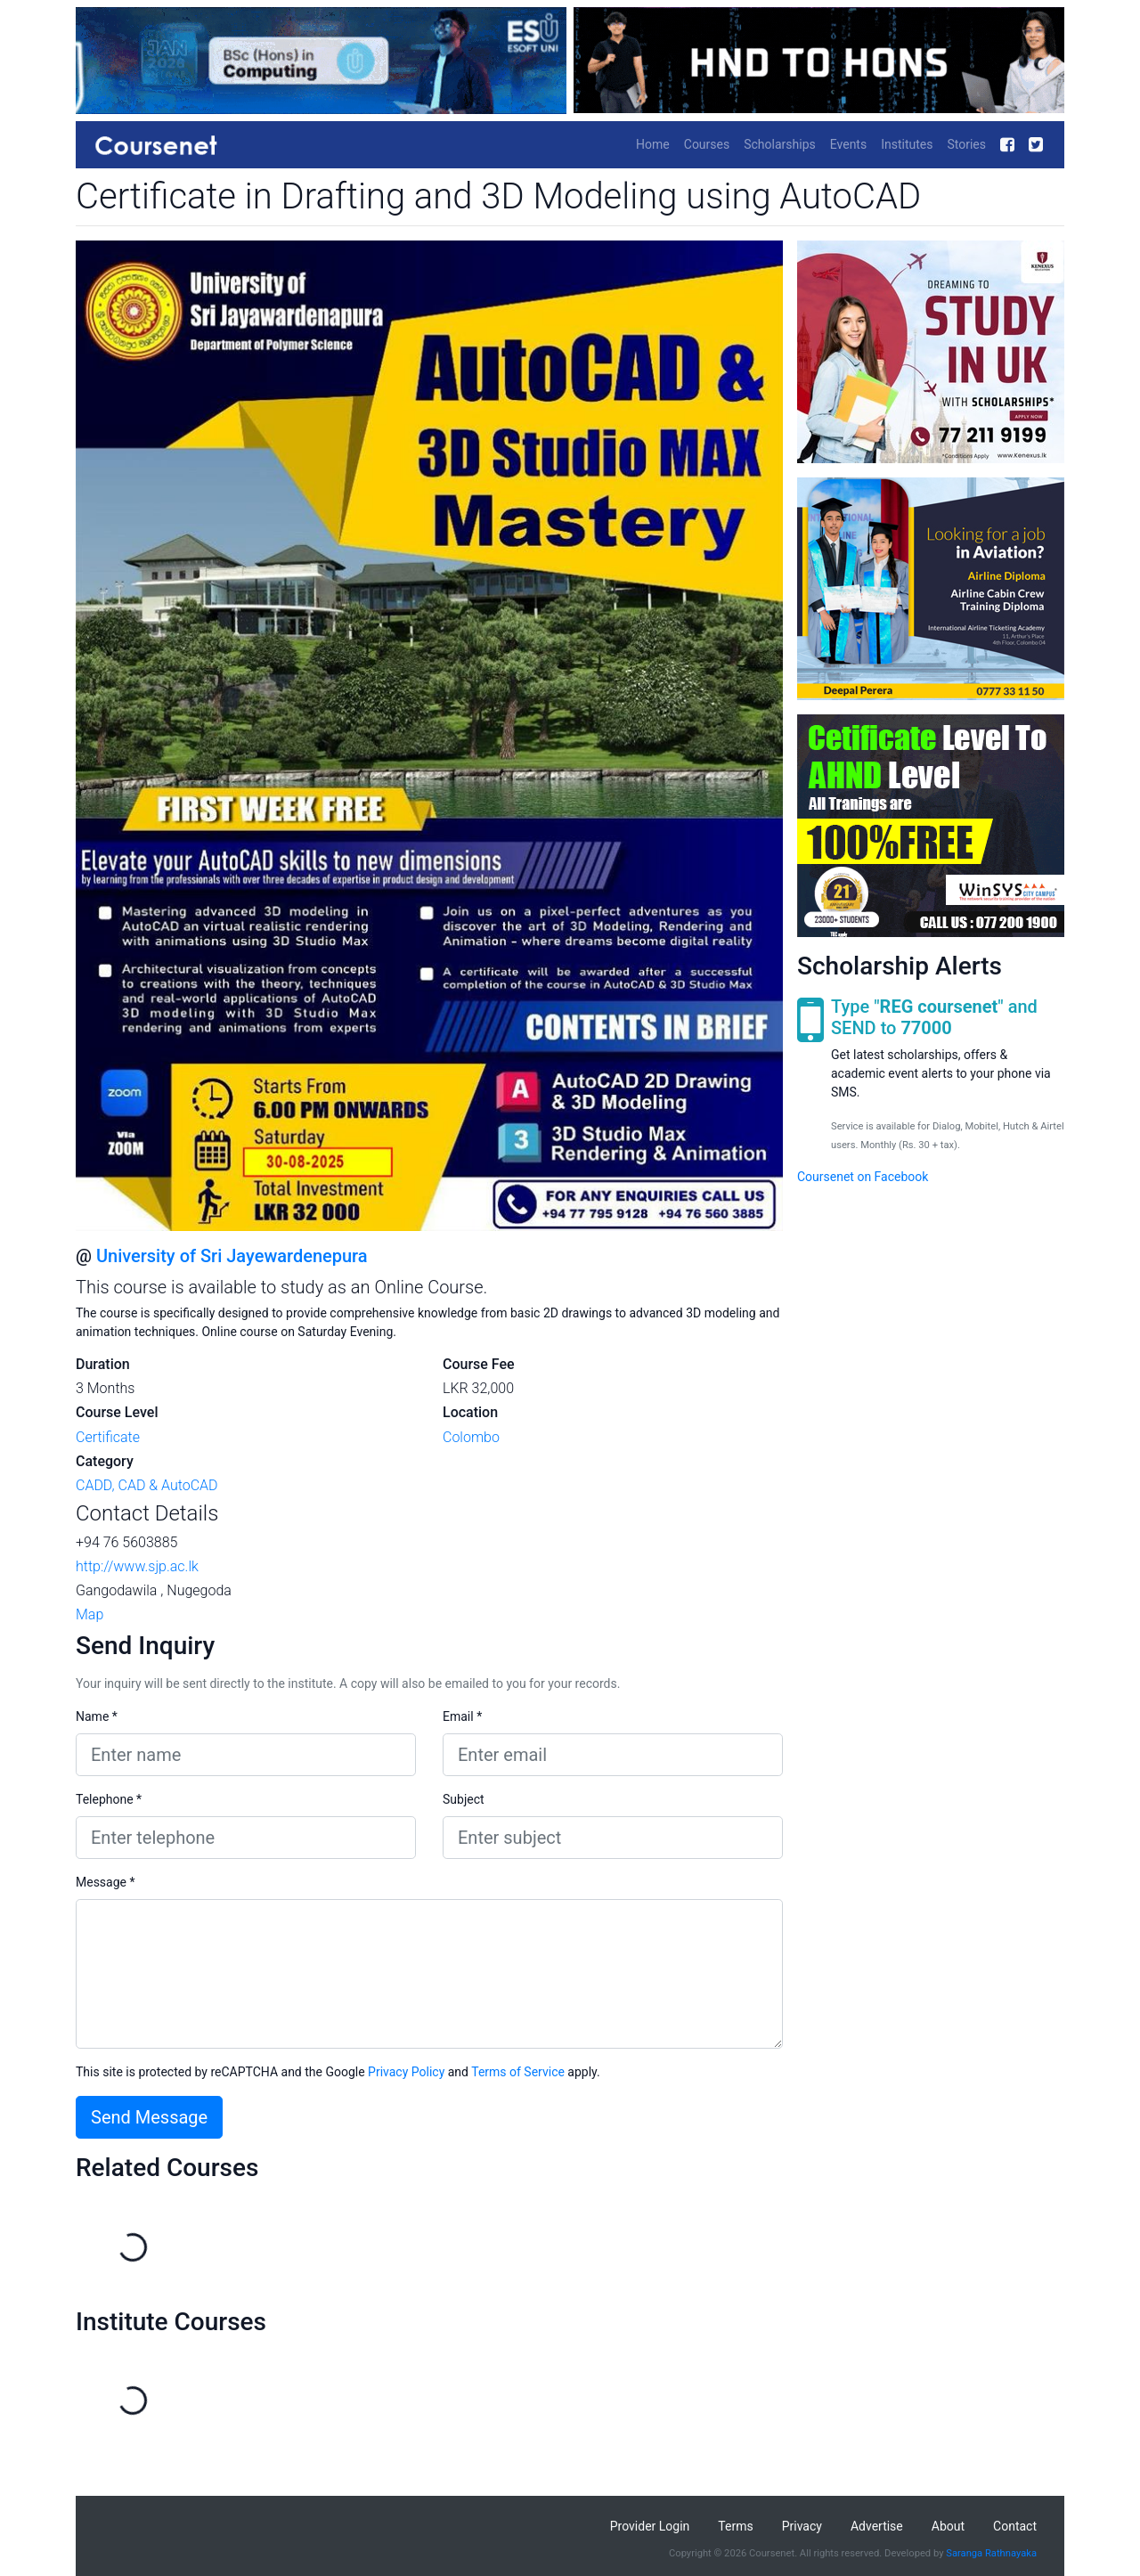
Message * (105, 1882)
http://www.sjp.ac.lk (137, 1566)
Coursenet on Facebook (862, 1177)
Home (653, 144)
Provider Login (650, 2526)
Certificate (108, 1437)
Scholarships (780, 144)
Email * (462, 1716)
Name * (97, 1716)
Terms (735, 2526)
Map (89, 1614)
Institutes (906, 144)
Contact (1015, 2526)
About (948, 2526)
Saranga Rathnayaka (991, 2553)
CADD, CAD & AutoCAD (147, 1485)
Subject (463, 1799)
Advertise (877, 2526)
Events (848, 144)
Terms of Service (518, 2072)
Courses (706, 144)
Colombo (471, 1437)
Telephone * (109, 1799)
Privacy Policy (406, 2072)
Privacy (802, 2526)
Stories (966, 144)
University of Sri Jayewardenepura (232, 1256)
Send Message (149, 2117)
